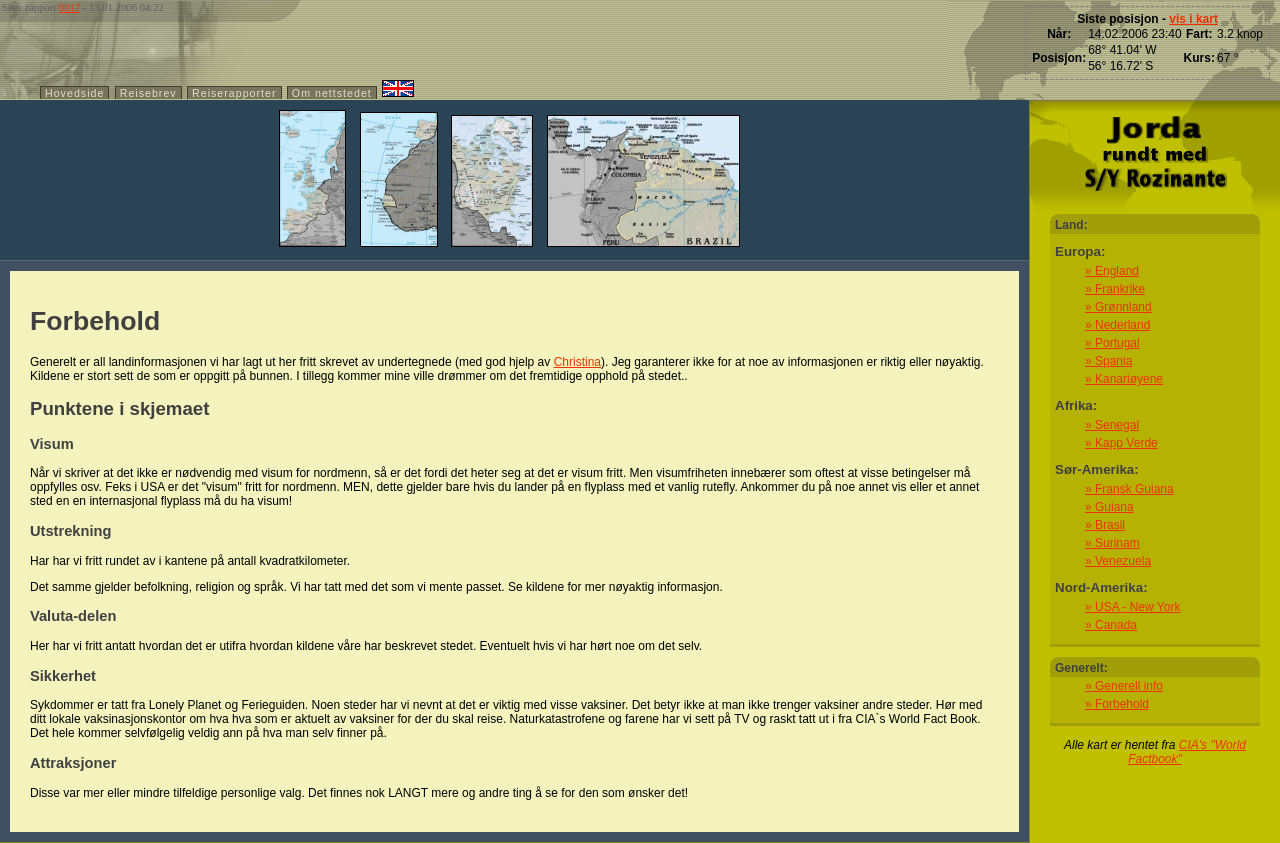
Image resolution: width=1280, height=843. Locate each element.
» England (1112, 271)
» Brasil (1105, 525)
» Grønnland (1118, 307)
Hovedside (74, 93)
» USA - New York (1132, 607)
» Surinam (1112, 543)
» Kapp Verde (1121, 443)
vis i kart (1193, 19)
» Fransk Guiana (1129, 489)
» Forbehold (1117, 704)
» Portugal (1112, 343)
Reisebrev (148, 93)
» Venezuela (1118, 561)
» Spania (1108, 361)
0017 (69, 7)
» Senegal (1112, 425)
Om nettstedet (332, 93)
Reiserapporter (234, 93)
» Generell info (1124, 686)
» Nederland (1117, 325)
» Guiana (1109, 507)
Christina (577, 362)
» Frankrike (1115, 289)
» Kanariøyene (1124, 379)
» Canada (1111, 625)
